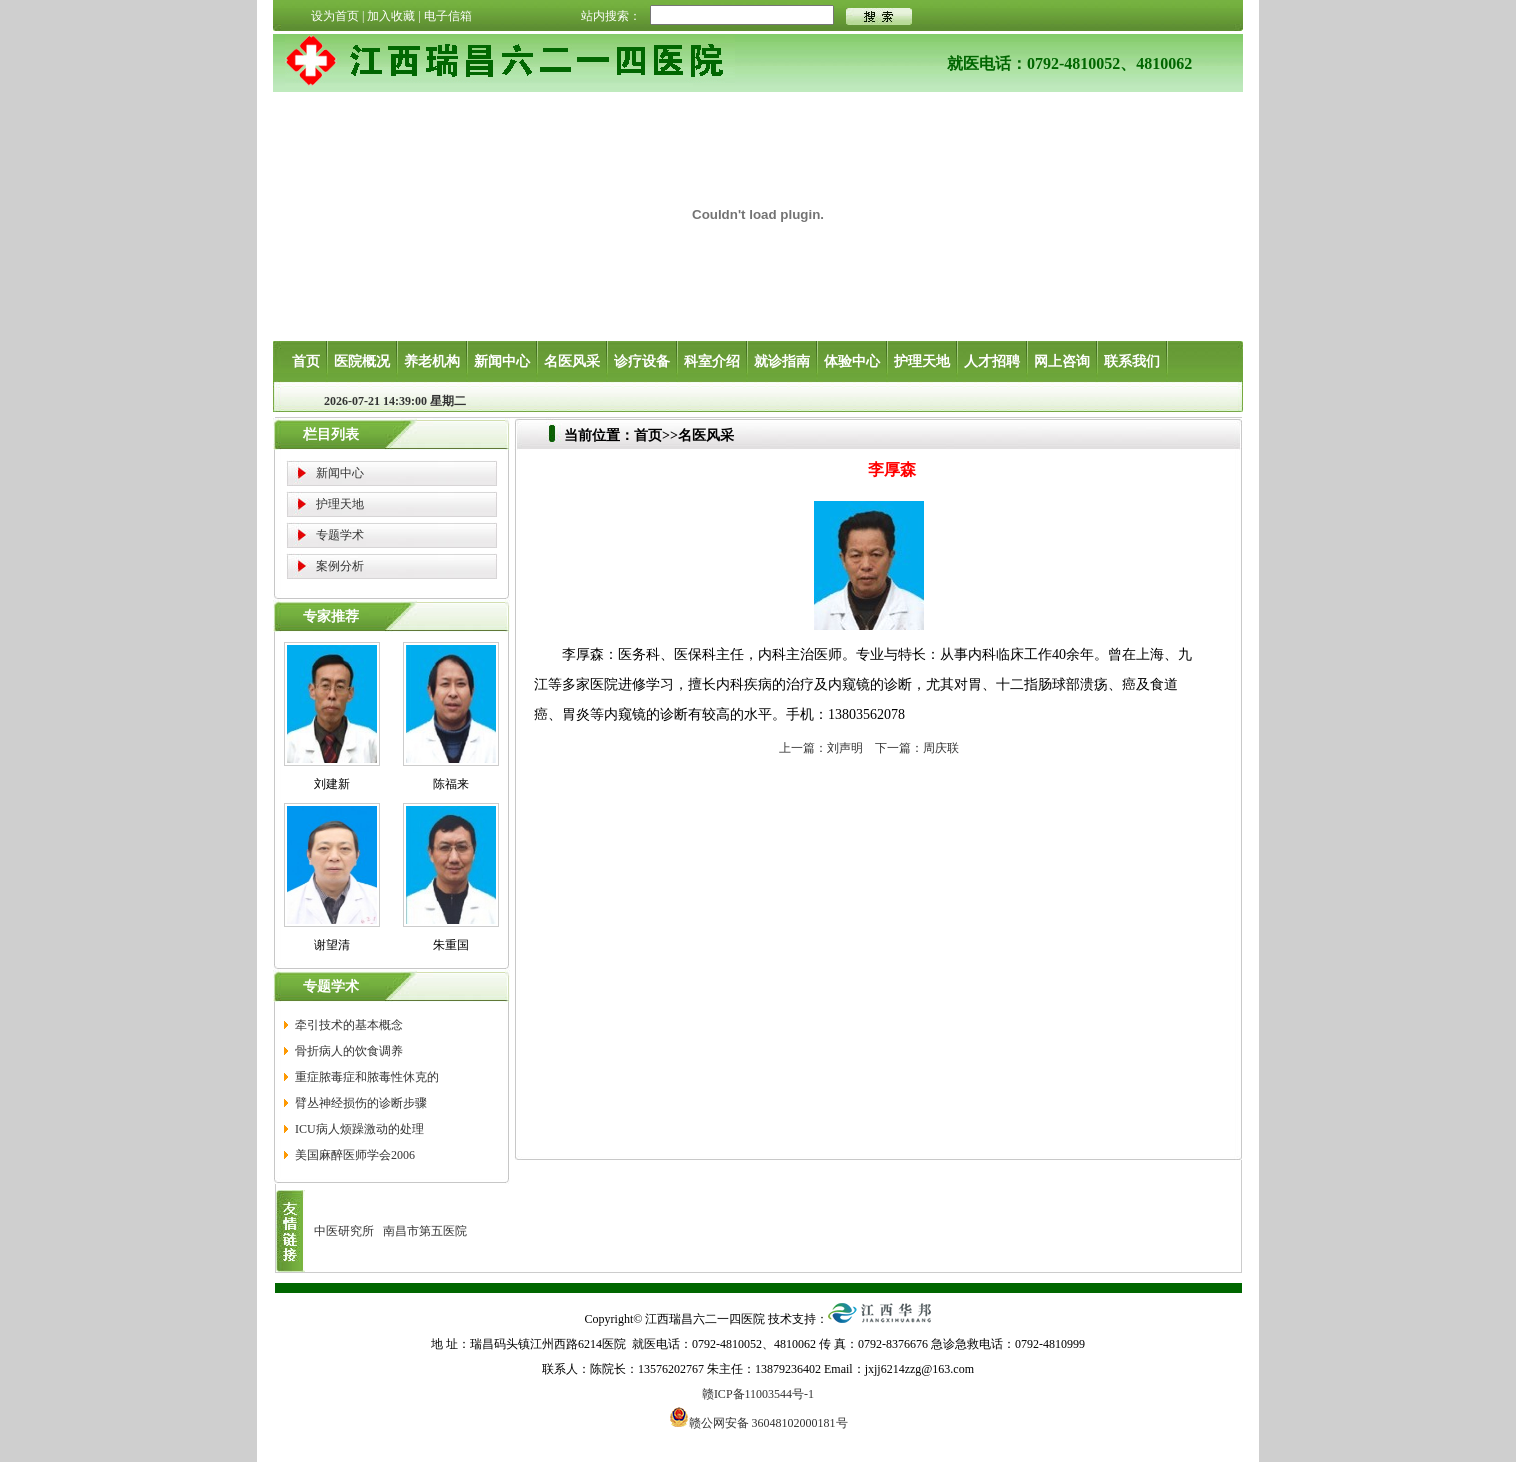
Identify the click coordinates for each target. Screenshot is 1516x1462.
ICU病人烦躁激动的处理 (359, 1129)
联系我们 (1132, 361)
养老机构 (432, 361)
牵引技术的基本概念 (349, 1025)
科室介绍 (712, 361)
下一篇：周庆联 (917, 748)
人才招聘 (992, 361)
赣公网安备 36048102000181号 (758, 1417)
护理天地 (922, 361)
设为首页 (335, 16)
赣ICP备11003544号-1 (758, 1394)
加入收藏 (391, 16)
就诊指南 (782, 361)
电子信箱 (448, 16)
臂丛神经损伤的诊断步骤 (361, 1103)
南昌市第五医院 (425, 1231)
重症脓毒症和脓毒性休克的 (367, 1077)
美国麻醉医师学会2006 (355, 1155)
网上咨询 (1062, 361)
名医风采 (572, 361)
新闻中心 (502, 361)
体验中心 (852, 361)
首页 (306, 361)
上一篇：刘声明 (821, 748)
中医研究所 (344, 1231)
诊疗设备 (642, 361)
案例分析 (340, 566)
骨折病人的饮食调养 (349, 1051)
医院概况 (362, 361)
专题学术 (340, 535)
